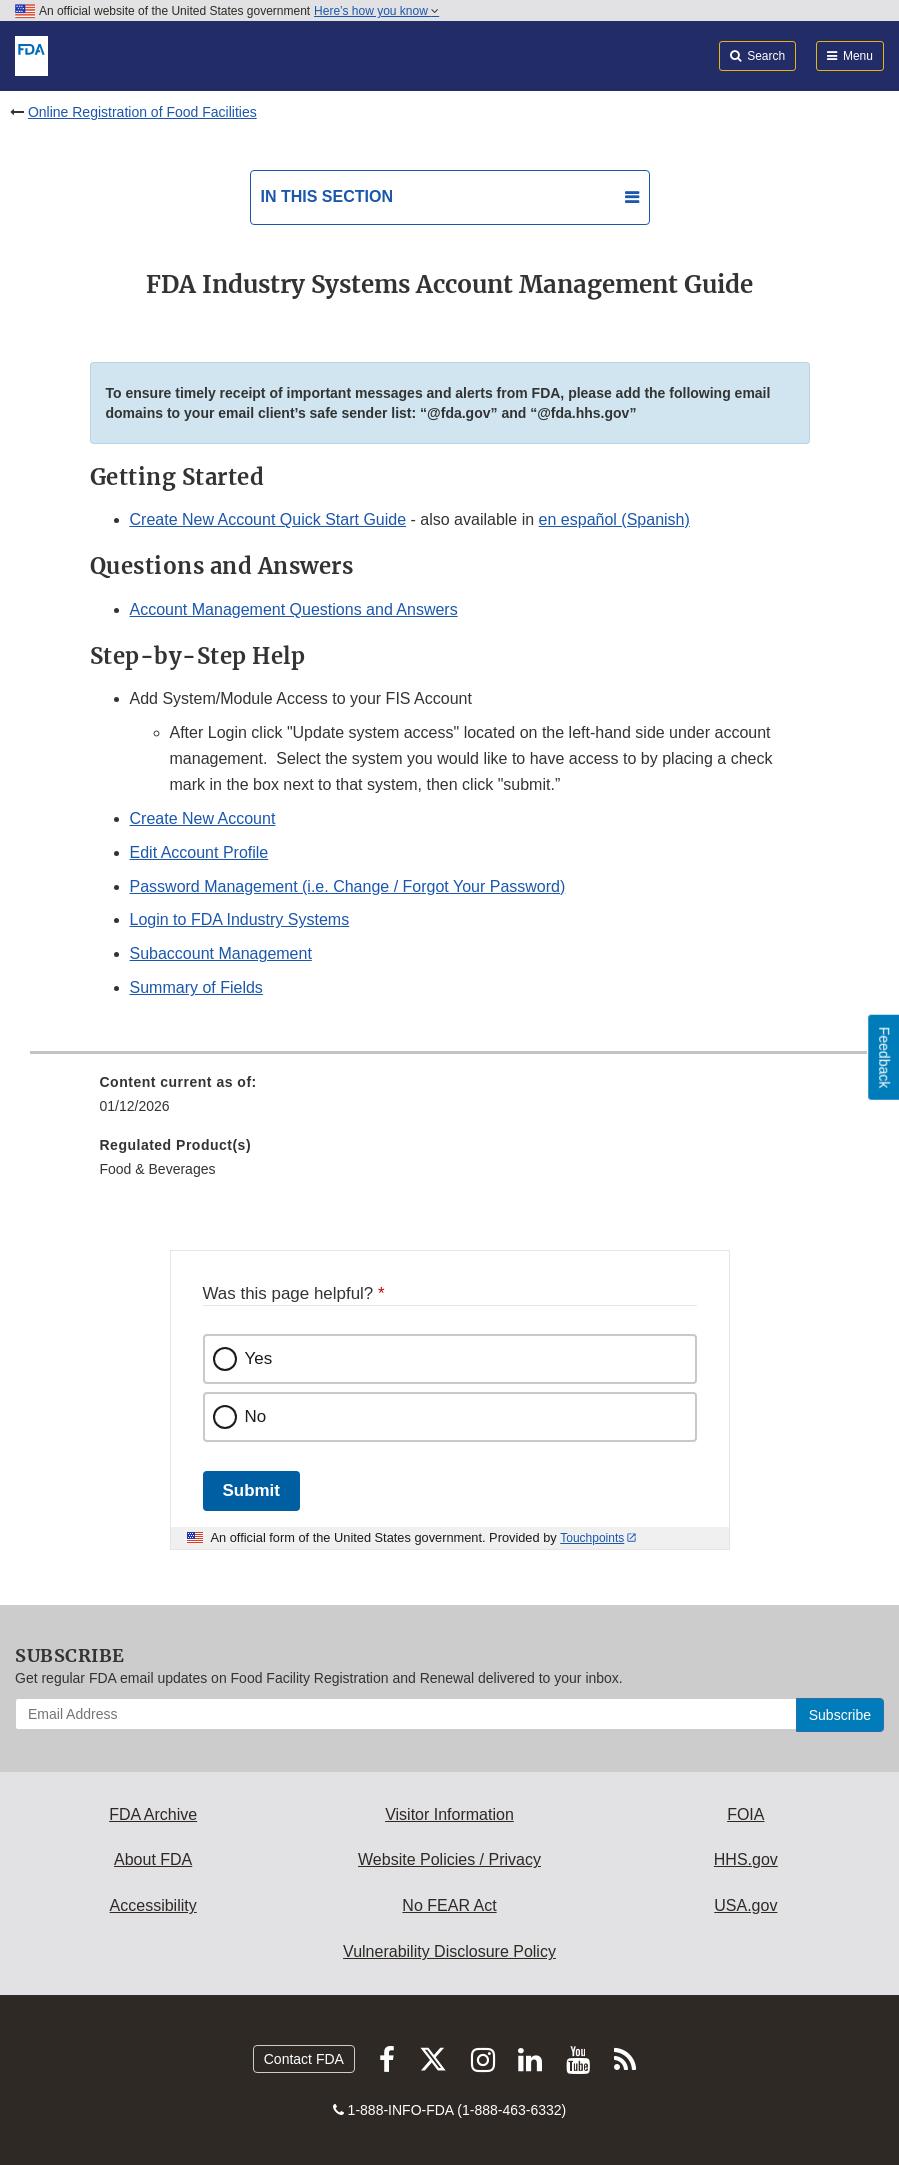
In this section (327, 196)
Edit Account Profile (199, 852)
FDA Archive (153, 1814)
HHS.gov (746, 1859)
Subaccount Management (221, 953)
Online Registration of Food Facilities (142, 112)
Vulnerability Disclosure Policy (449, 1951)
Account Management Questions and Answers (294, 609)
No (256, 1416)
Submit (251, 1490)
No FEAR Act (449, 1905)
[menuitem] (450, 1101)
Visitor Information (449, 1814)
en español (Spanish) (614, 519)
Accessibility (153, 1905)
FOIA (745, 1814)
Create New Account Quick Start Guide (268, 519)
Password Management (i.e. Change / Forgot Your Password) (348, 886)
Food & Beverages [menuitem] (158, 1169)
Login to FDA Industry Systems (240, 919)
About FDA (153, 1859)
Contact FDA (304, 2059)
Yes (259, 1358)
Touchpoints (592, 1538)
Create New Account (203, 818)
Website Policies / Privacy (449, 1859)
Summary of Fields (196, 987)
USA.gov (745, 1905)
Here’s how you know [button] (376, 11)
